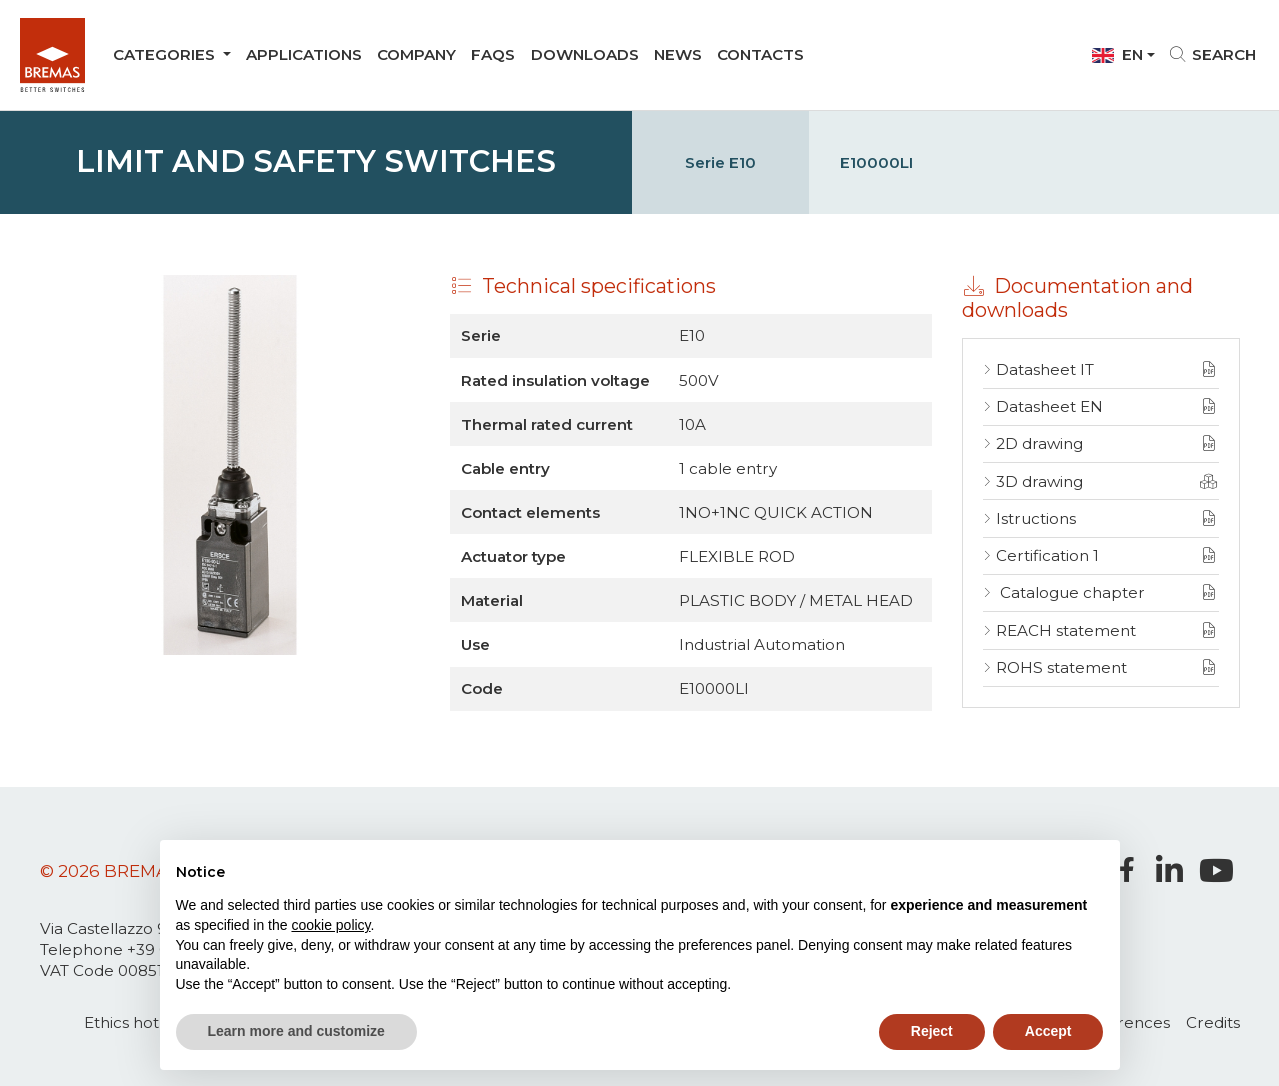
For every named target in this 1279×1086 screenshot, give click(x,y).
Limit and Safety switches (316, 161)
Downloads (585, 54)
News (678, 54)
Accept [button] (1048, 1031)
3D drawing (1039, 481)
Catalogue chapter (1070, 592)
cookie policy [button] (330, 925)
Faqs (493, 54)
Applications (304, 54)
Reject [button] (932, 1031)
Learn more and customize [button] (296, 1031)
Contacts (760, 54)
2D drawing (1039, 443)
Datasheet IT (1045, 369)
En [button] (1117, 54)
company (416, 54)
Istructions (1036, 518)
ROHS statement (1061, 667)
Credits (1213, 1022)
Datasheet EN (1049, 406)
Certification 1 (1047, 555)
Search (1213, 54)
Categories (166, 54)
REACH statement (1066, 630)
